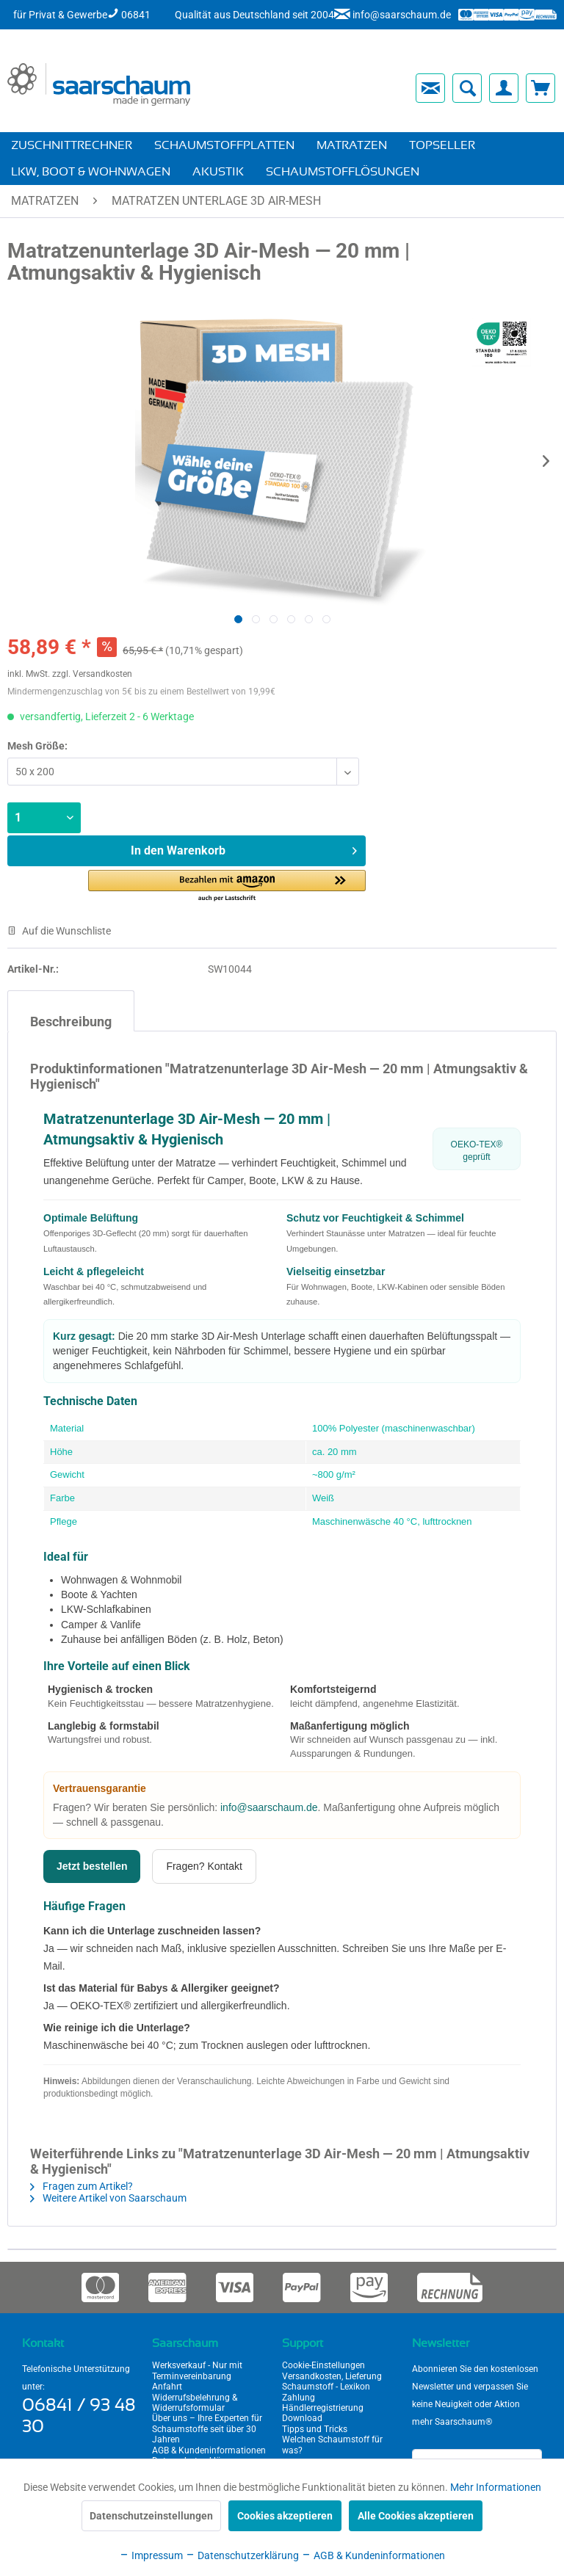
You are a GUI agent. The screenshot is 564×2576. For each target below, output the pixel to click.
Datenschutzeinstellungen (151, 2516)
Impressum (151, 2555)
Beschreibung (71, 1021)
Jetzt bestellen (92, 1866)
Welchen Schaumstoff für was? (332, 2444)
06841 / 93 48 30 (79, 2416)
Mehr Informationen (495, 2487)
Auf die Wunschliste (59, 931)
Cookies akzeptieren (285, 2516)
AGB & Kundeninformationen (209, 2450)
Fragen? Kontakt (204, 1866)
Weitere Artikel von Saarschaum (108, 2198)
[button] (227, 886)
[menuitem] (302, 88)
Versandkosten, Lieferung (332, 2376)
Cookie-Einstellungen (323, 2365)
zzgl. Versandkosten (92, 674)
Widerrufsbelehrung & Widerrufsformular (194, 2402)
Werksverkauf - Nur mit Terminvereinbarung (197, 2370)
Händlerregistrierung (323, 2408)
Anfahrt (167, 2386)
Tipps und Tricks (314, 2429)
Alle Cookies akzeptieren (416, 2516)
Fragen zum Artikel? (81, 2186)
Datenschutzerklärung (242, 2555)
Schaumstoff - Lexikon (326, 2386)
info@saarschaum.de (269, 1807)
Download (302, 2418)
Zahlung (298, 2397)
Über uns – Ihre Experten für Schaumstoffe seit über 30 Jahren (207, 2429)
